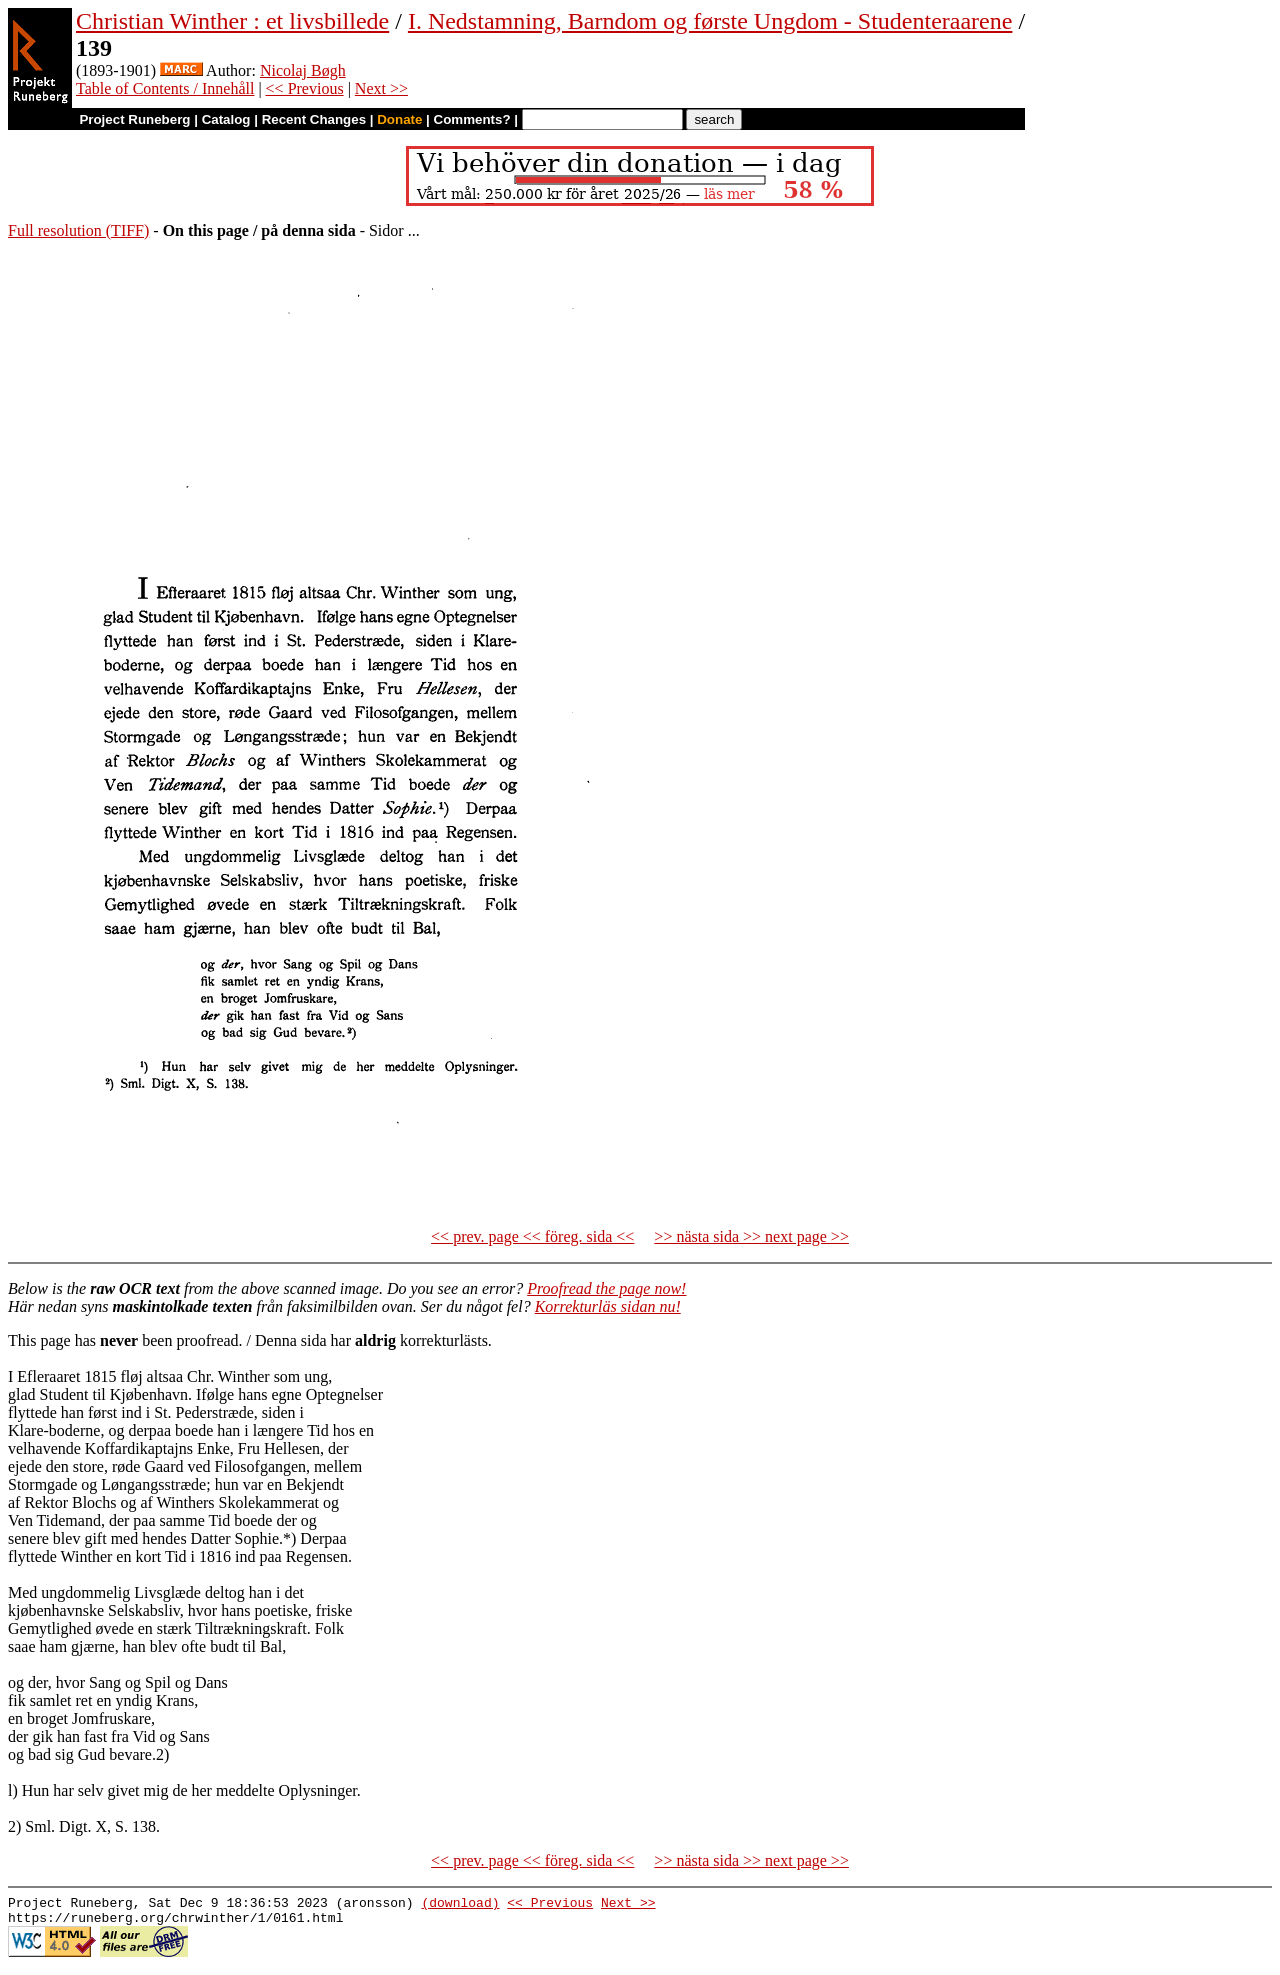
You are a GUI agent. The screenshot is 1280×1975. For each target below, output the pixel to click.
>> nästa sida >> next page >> (751, 1236)
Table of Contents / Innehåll (165, 88)
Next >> (381, 88)
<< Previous (305, 88)
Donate (399, 119)
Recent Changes (314, 119)
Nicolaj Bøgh (303, 70)
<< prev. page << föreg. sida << (532, 1236)
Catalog (226, 119)
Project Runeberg (134, 119)
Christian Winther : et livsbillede (232, 21)
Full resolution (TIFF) (78, 230)
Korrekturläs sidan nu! (608, 1306)
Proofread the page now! (606, 1288)
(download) (460, 1905)
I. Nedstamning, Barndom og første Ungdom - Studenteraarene (710, 21)
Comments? (472, 119)
